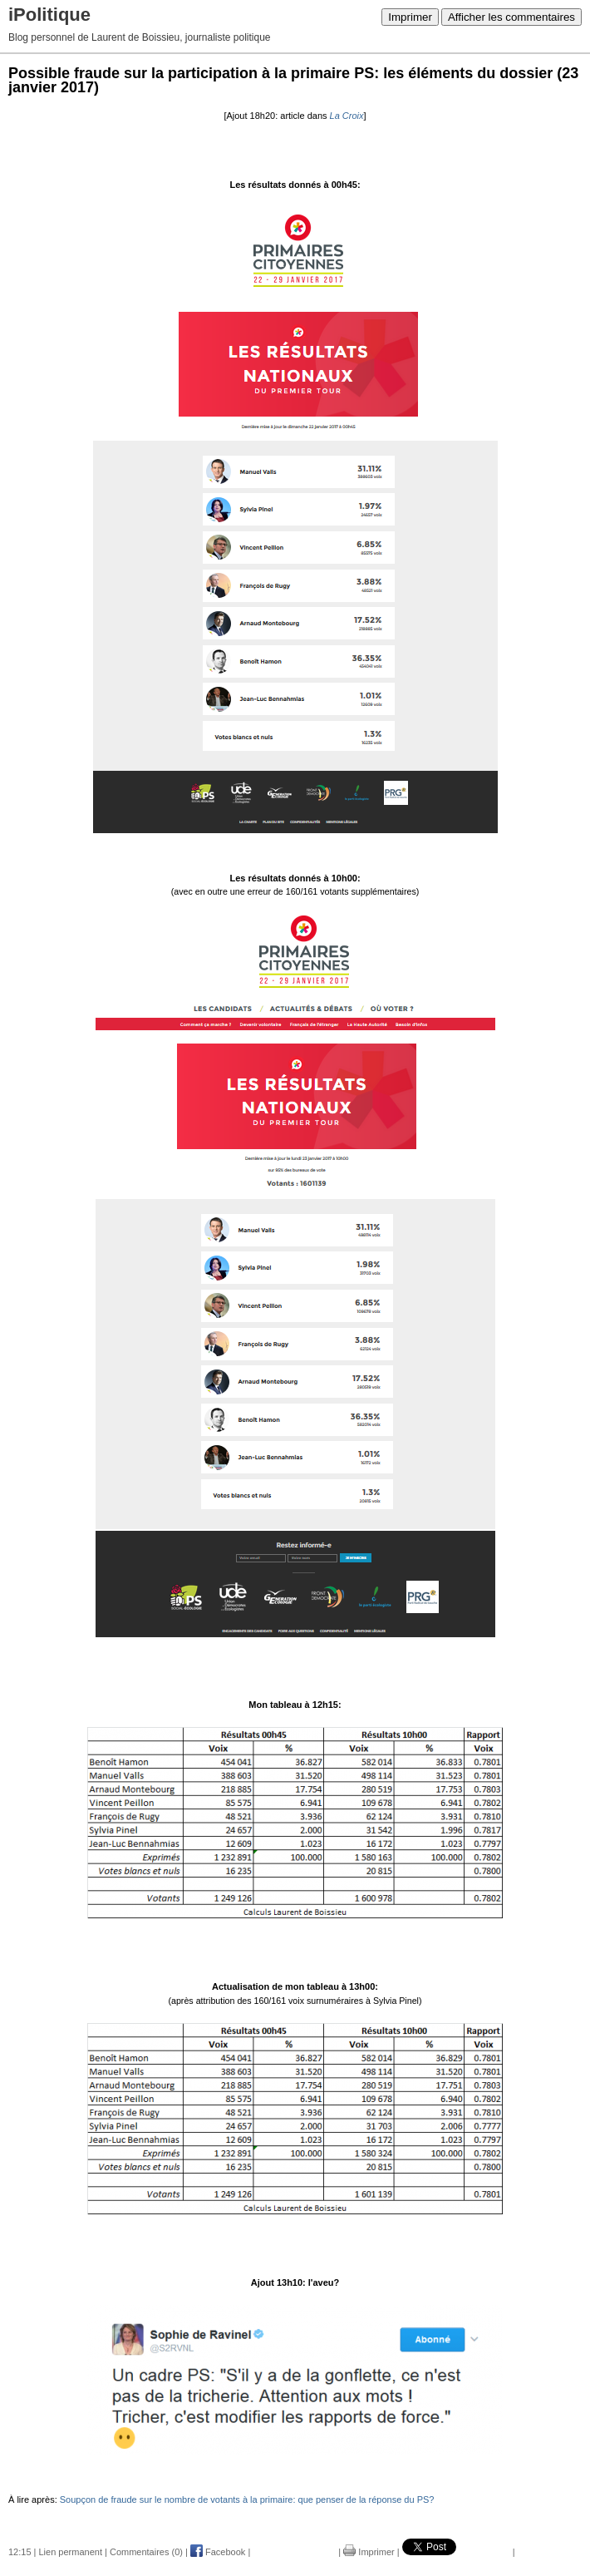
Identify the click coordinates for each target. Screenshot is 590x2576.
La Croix (347, 116)
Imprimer (410, 17)
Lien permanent (70, 2552)
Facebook (217, 2552)
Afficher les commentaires (511, 17)
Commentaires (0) (146, 2552)
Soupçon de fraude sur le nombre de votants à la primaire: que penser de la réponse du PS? (247, 2499)
